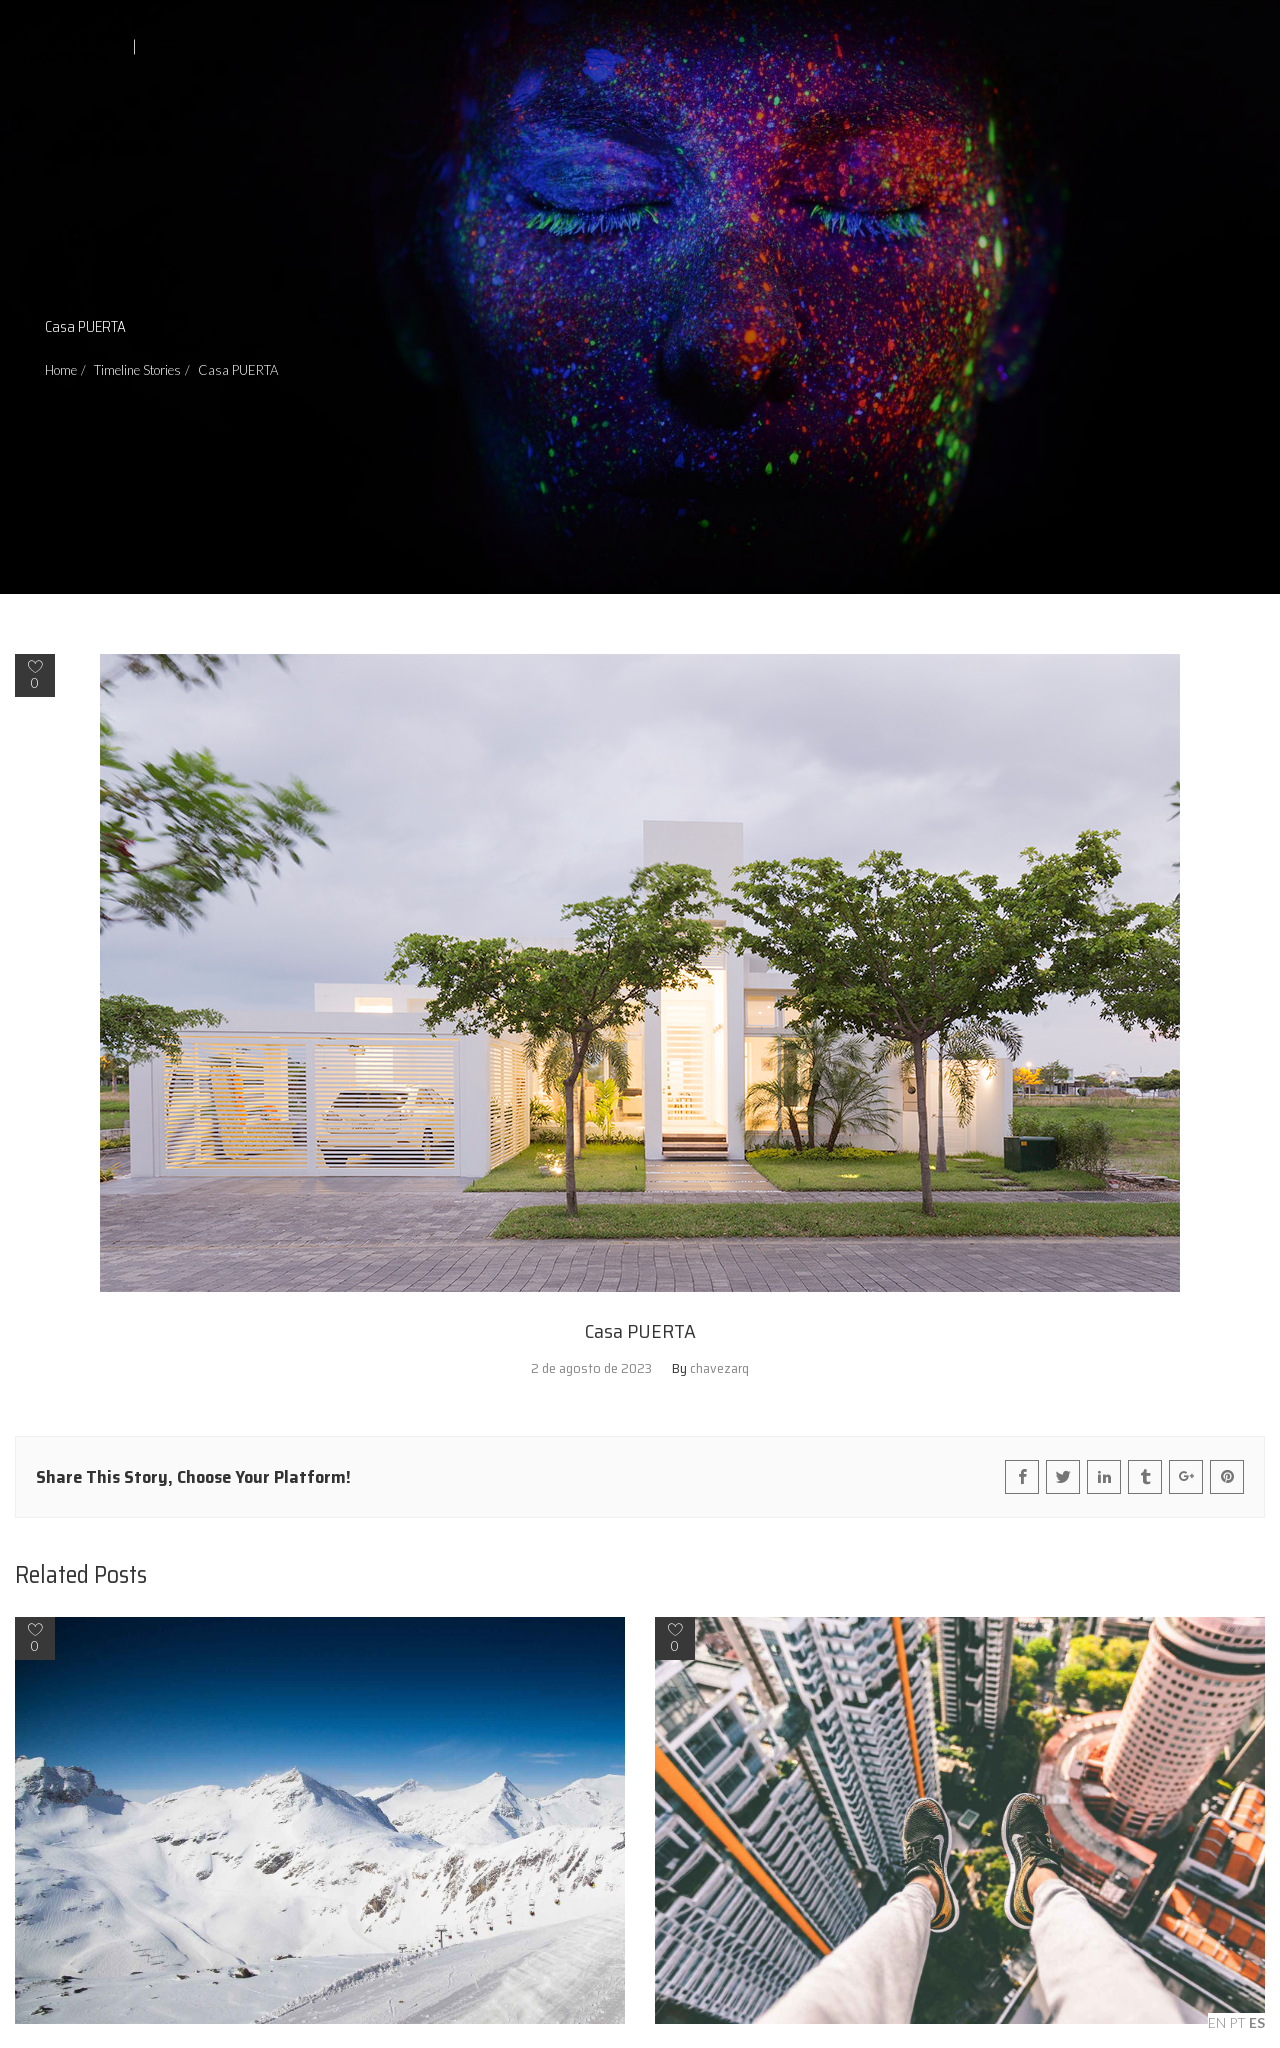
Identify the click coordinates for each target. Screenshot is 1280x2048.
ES (1257, 2022)
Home (61, 370)
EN (1217, 2022)
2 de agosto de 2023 (591, 1368)
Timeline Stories (137, 370)
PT (1237, 2022)
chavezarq (719, 1368)
